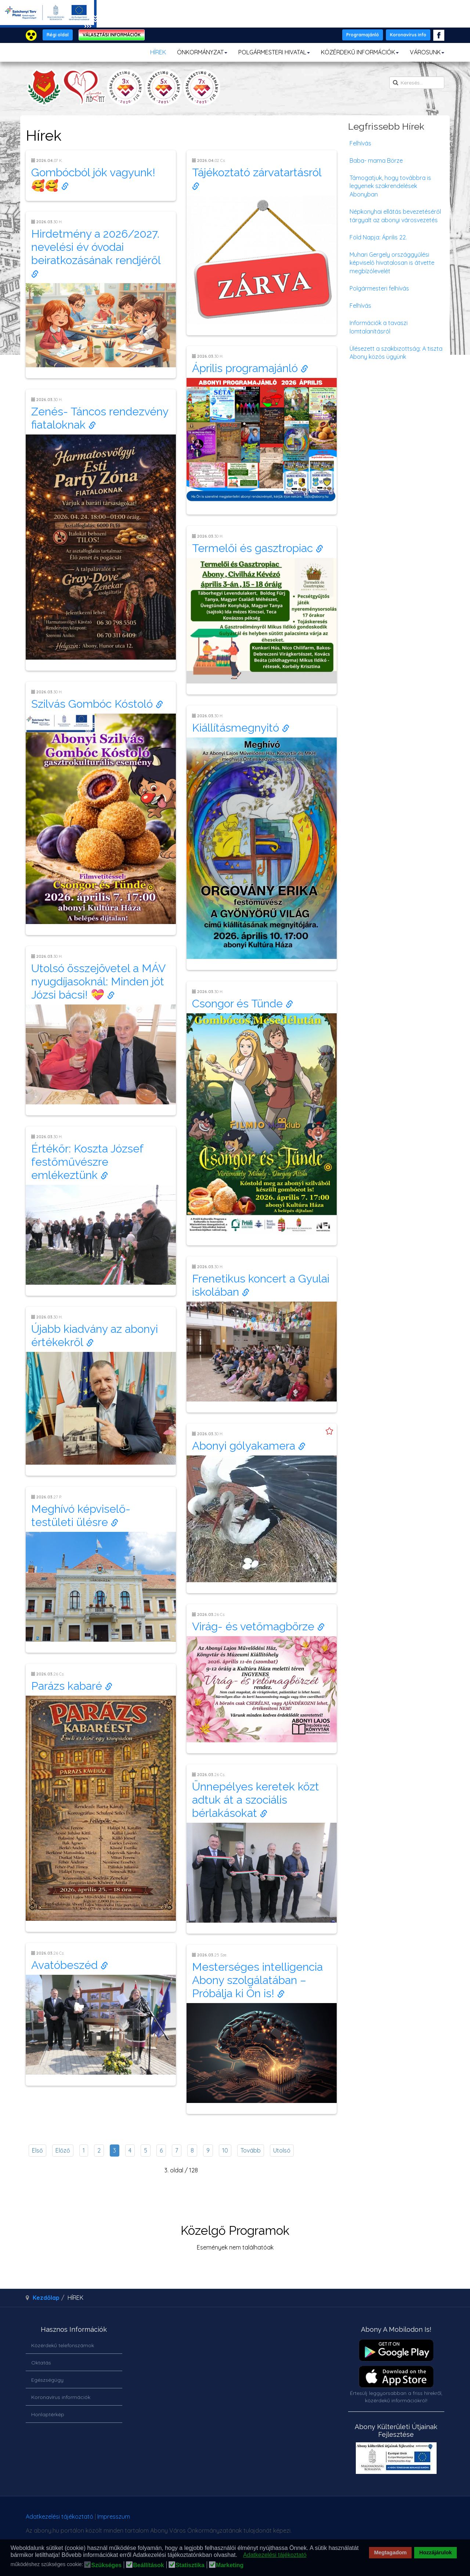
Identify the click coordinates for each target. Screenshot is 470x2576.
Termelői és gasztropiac (257, 548)
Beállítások (148, 2565)
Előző (62, 2150)
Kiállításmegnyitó (240, 727)
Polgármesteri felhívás (379, 288)
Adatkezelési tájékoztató (59, 2516)
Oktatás (41, 2362)
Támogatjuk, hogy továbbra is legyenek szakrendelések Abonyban (390, 186)
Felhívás (360, 143)
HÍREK (158, 52)
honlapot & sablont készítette (340, 2519)
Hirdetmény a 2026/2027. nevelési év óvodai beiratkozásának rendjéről (97, 252)
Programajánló (362, 34)
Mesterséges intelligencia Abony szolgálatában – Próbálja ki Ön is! (257, 1980)
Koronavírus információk (60, 2397)
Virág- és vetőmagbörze (258, 1626)
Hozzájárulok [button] (435, 2552)
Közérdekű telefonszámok (62, 2345)
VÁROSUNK (427, 52)
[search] (416, 82)
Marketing (230, 2565)
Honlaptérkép (47, 2414)
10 (225, 2150)
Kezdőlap (46, 2297)
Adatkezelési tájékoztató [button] (275, 2555)
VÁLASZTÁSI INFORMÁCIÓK (112, 34)
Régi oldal (58, 34)
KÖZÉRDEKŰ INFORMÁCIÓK (360, 52)
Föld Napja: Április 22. (378, 237)
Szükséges (106, 2565)
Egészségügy (47, 2380)
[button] (239, 2555)
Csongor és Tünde (242, 1003)
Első (37, 2150)
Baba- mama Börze (376, 160)
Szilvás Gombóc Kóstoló (97, 703)
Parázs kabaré (71, 1686)
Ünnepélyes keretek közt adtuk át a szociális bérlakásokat (255, 1799)
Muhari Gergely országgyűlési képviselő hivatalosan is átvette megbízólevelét (392, 263)
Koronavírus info (408, 34)
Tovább (251, 2150)
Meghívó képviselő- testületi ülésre (80, 1515)
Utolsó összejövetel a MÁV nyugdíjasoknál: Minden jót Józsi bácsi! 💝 (98, 981)
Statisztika (190, 2565)
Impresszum (113, 2516)
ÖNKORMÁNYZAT (202, 52)
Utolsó (281, 2150)
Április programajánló (250, 368)
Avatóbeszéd (69, 1965)
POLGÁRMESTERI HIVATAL (274, 52)
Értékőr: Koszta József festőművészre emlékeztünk (87, 1161)
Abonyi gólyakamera (249, 1445)
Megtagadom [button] (390, 2552)
